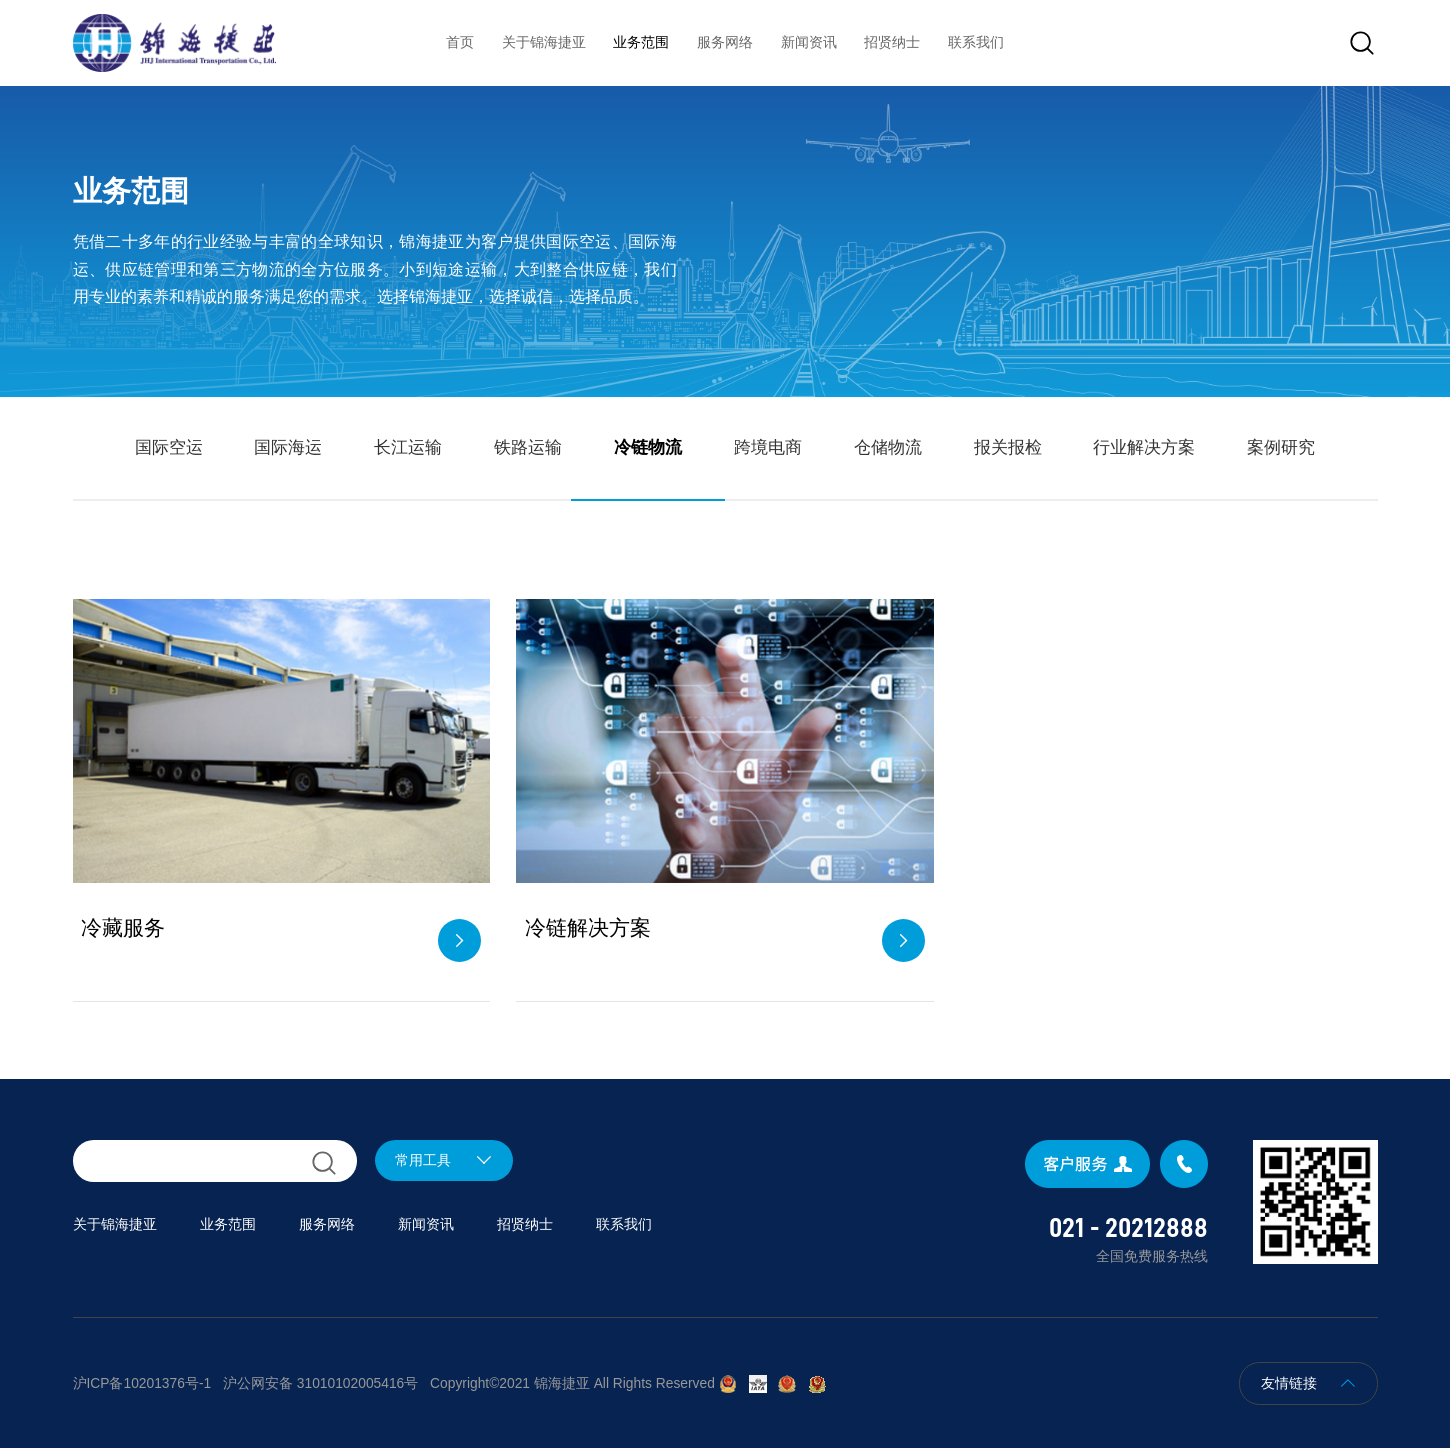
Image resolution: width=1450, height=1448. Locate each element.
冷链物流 (648, 447)
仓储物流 (888, 447)
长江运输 (408, 447)
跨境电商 (768, 447)
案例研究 (1281, 447)
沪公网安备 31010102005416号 (320, 1383)
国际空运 (169, 447)
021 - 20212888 (1128, 1228)
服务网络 (725, 42)
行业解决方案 (1144, 447)
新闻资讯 (809, 42)
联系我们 (976, 42)
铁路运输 (528, 447)
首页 (460, 42)
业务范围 (641, 42)
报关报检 (1008, 447)
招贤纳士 (892, 42)
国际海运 (288, 447)
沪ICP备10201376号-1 (142, 1383)
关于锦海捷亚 (544, 42)
